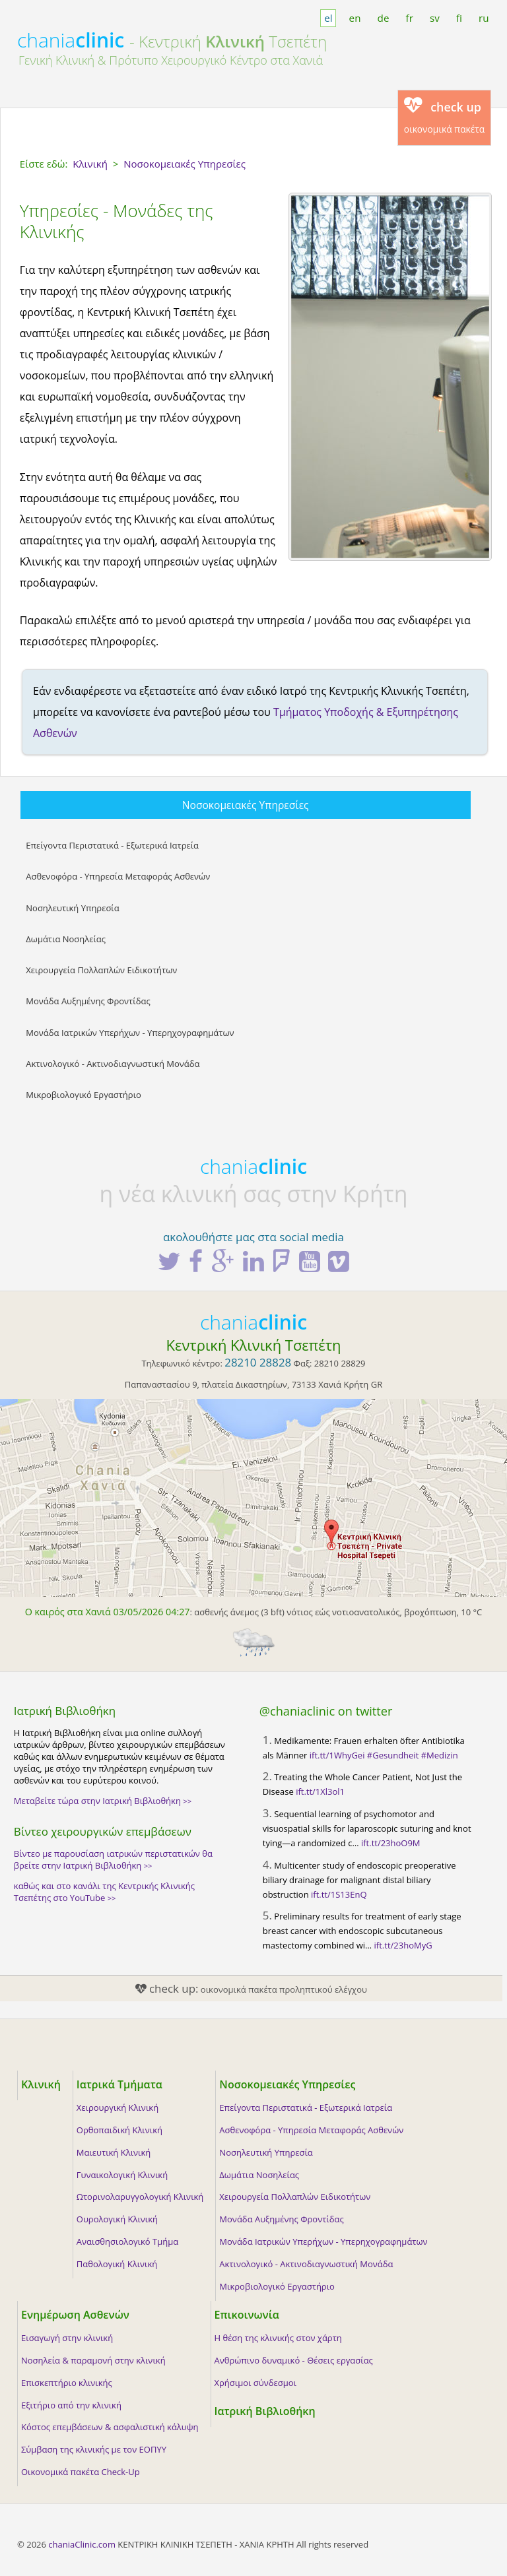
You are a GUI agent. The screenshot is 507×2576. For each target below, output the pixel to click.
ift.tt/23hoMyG (403, 1945)
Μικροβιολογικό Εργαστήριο (83, 1095)
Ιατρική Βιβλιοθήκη (265, 2411)
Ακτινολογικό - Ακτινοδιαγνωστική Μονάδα (112, 1064)
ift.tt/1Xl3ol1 (320, 1791)
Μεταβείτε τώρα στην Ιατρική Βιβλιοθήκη (102, 1801)
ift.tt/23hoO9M (391, 1843)
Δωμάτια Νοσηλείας (66, 939)
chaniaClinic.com (82, 2544)
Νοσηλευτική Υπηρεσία (72, 908)
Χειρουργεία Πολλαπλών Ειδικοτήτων (101, 970)
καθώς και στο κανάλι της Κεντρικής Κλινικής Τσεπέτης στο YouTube (104, 1892)
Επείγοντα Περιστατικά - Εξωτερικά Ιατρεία (112, 845)
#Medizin (439, 1755)
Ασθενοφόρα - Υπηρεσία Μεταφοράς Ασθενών (118, 876)
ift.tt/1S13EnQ (338, 1894)
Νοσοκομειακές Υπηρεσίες (245, 805)
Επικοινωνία (247, 2314)
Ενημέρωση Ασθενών (75, 2314)
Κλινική (41, 2084)
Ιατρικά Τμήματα (119, 2084)
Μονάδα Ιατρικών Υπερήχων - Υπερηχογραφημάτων (130, 1033)
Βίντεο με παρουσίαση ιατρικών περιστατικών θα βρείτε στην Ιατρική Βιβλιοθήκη (113, 1859)
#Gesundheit (393, 1755)
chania (70, 39)
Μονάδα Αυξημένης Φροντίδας (88, 1001)
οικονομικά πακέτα (444, 115)
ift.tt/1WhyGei (337, 1755)
